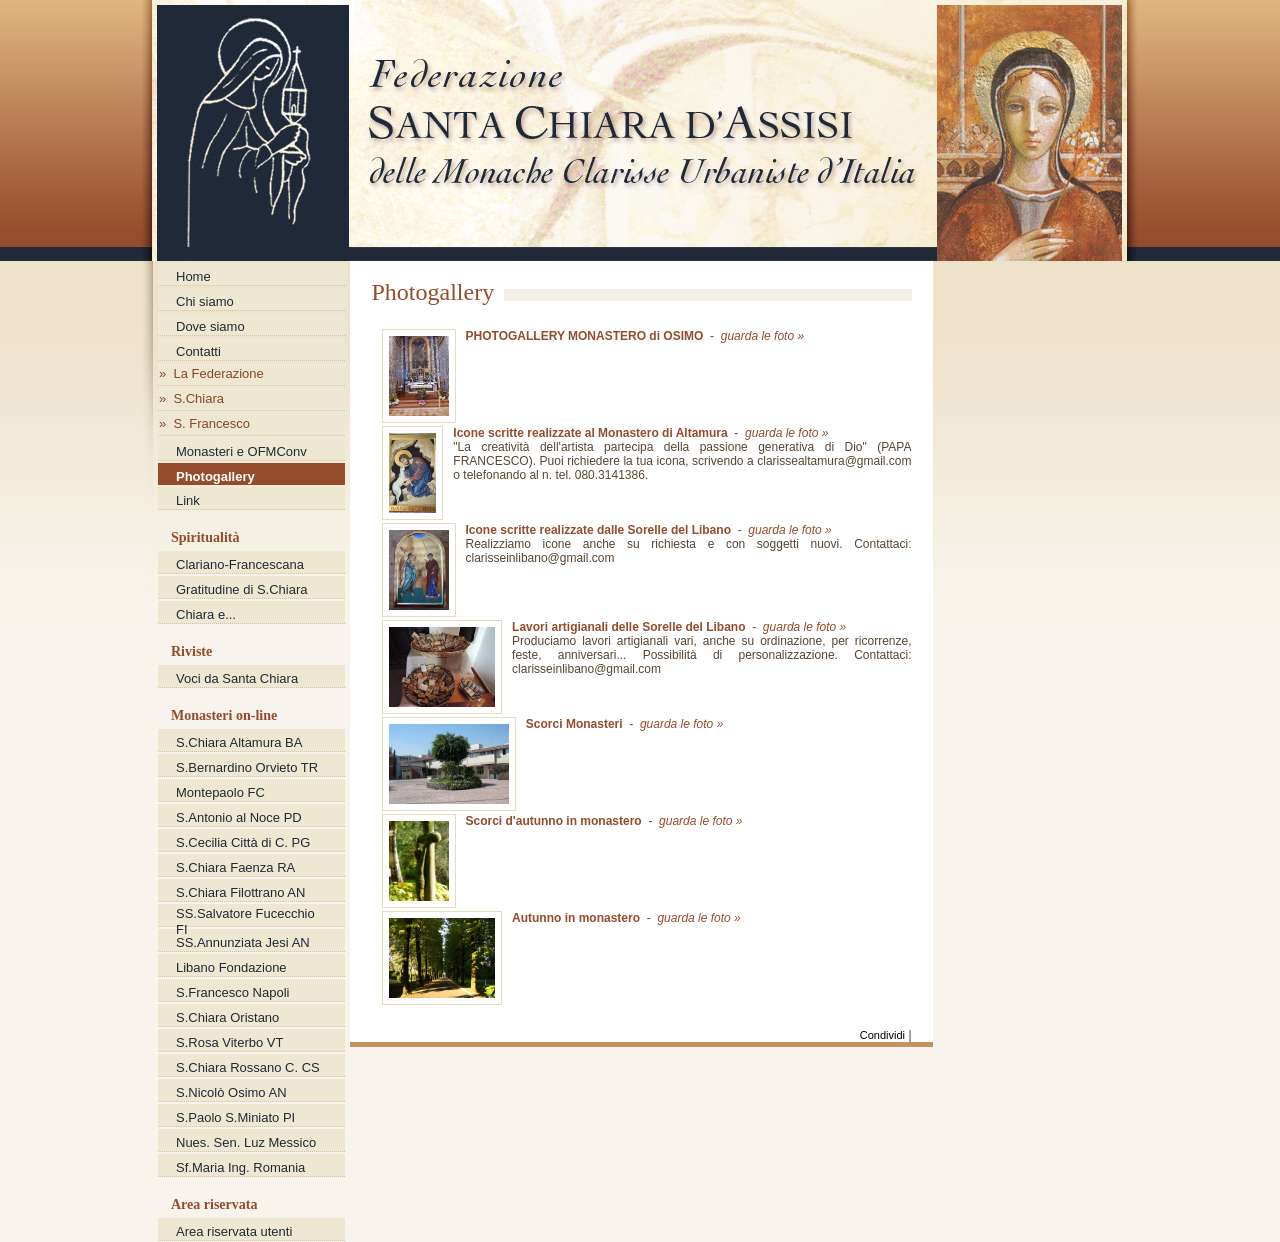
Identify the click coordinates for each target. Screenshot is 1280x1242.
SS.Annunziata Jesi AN (243, 942)
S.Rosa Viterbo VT (229, 1042)
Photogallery (215, 476)
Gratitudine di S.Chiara (242, 589)
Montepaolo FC (220, 792)
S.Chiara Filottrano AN (240, 892)
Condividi (882, 1035)
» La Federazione (211, 373)
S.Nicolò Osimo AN (231, 1092)
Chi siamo (205, 301)
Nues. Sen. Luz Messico (246, 1142)
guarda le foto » (762, 336)
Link (188, 500)
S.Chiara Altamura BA (239, 742)
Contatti (198, 351)
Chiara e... (206, 614)
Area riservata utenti (234, 1231)
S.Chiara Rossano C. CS (248, 1067)
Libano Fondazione (231, 967)
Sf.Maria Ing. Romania (240, 1167)
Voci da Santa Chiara (237, 678)
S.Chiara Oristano (227, 1017)
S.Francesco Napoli (232, 992)
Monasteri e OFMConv (241, 451)
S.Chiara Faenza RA (235, 867)
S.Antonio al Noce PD (239, 817)
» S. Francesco (204, 423)
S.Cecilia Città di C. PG (243, 842)
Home (193, 276)
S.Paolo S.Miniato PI (235, 1117)
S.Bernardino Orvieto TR (247, 767)
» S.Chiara (191, 398)
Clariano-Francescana (240, 564)
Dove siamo (210, 326)
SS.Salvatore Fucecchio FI (245, 915)
